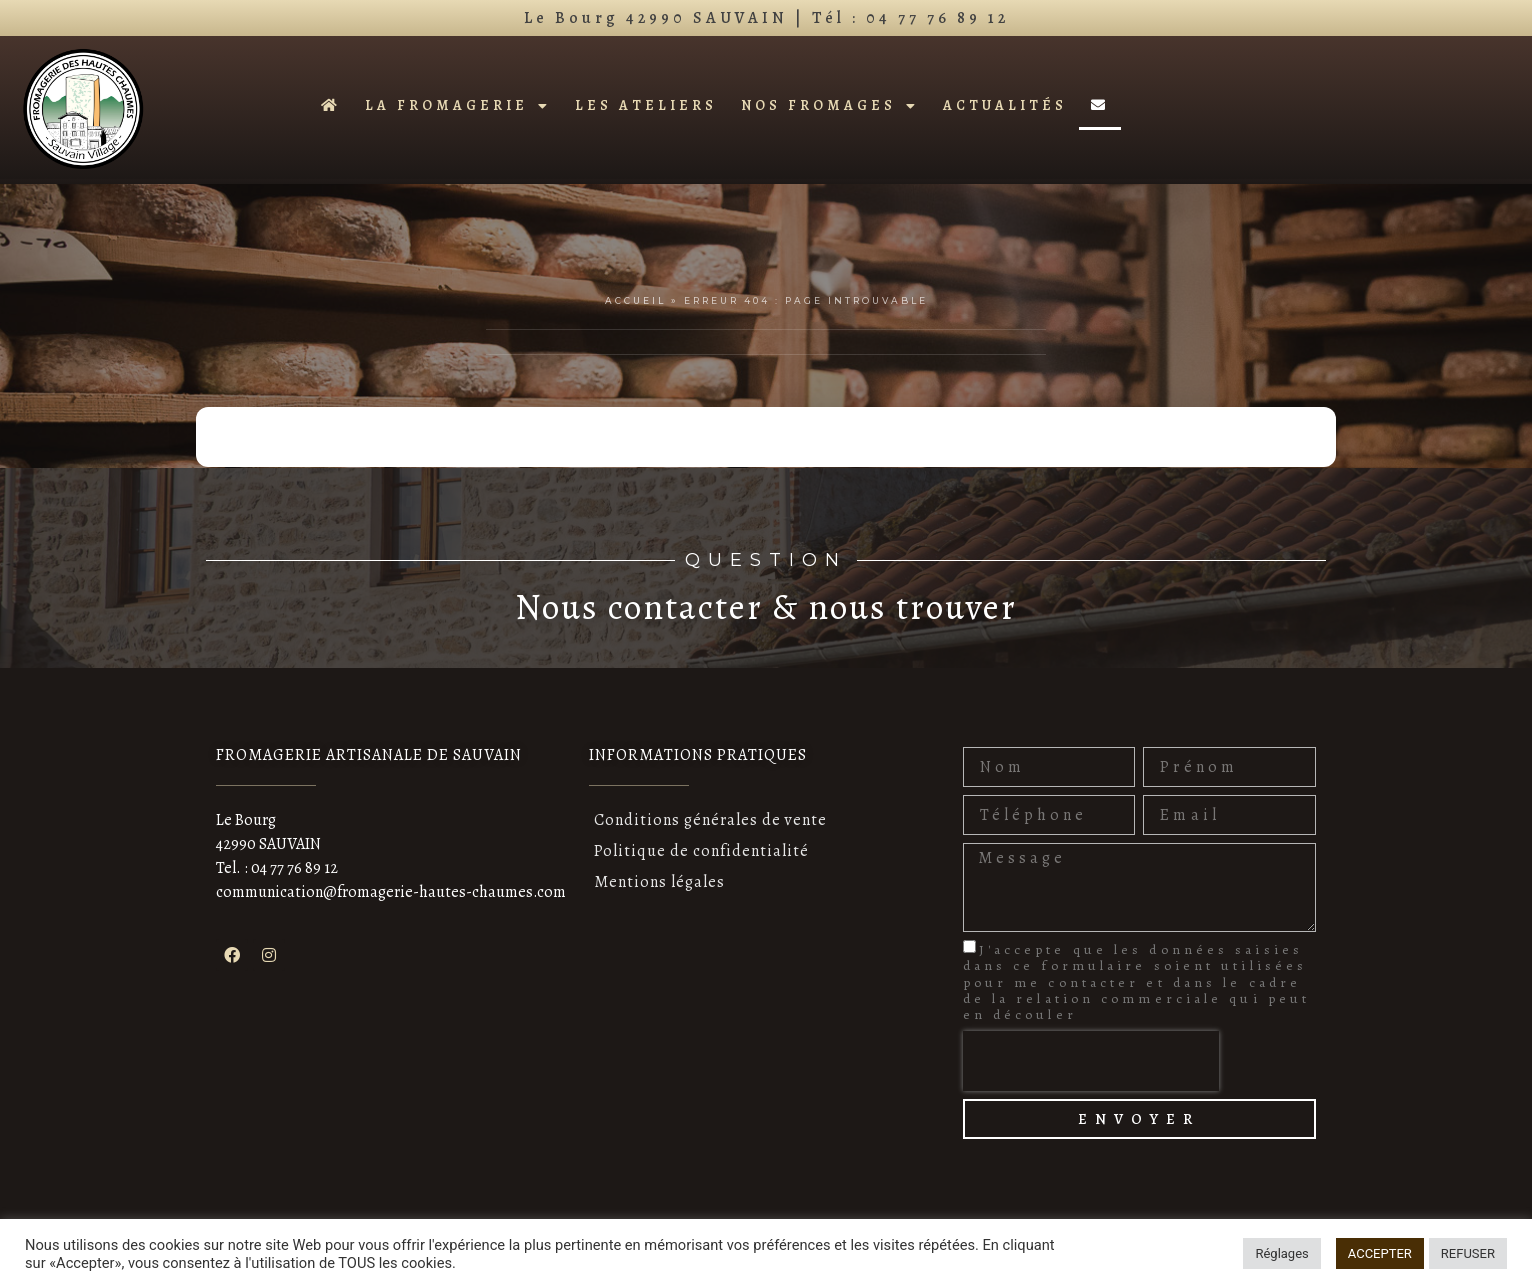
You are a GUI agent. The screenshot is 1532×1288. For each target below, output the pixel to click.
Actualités (1005, 105)
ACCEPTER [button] (1380, 1253)
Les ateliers (646, 105)
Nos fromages (830, 106)
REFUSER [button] (1468, 1253)
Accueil (635, 300)
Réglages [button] (1281, 1253)
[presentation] (1091, 1061)
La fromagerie (458, 106)
